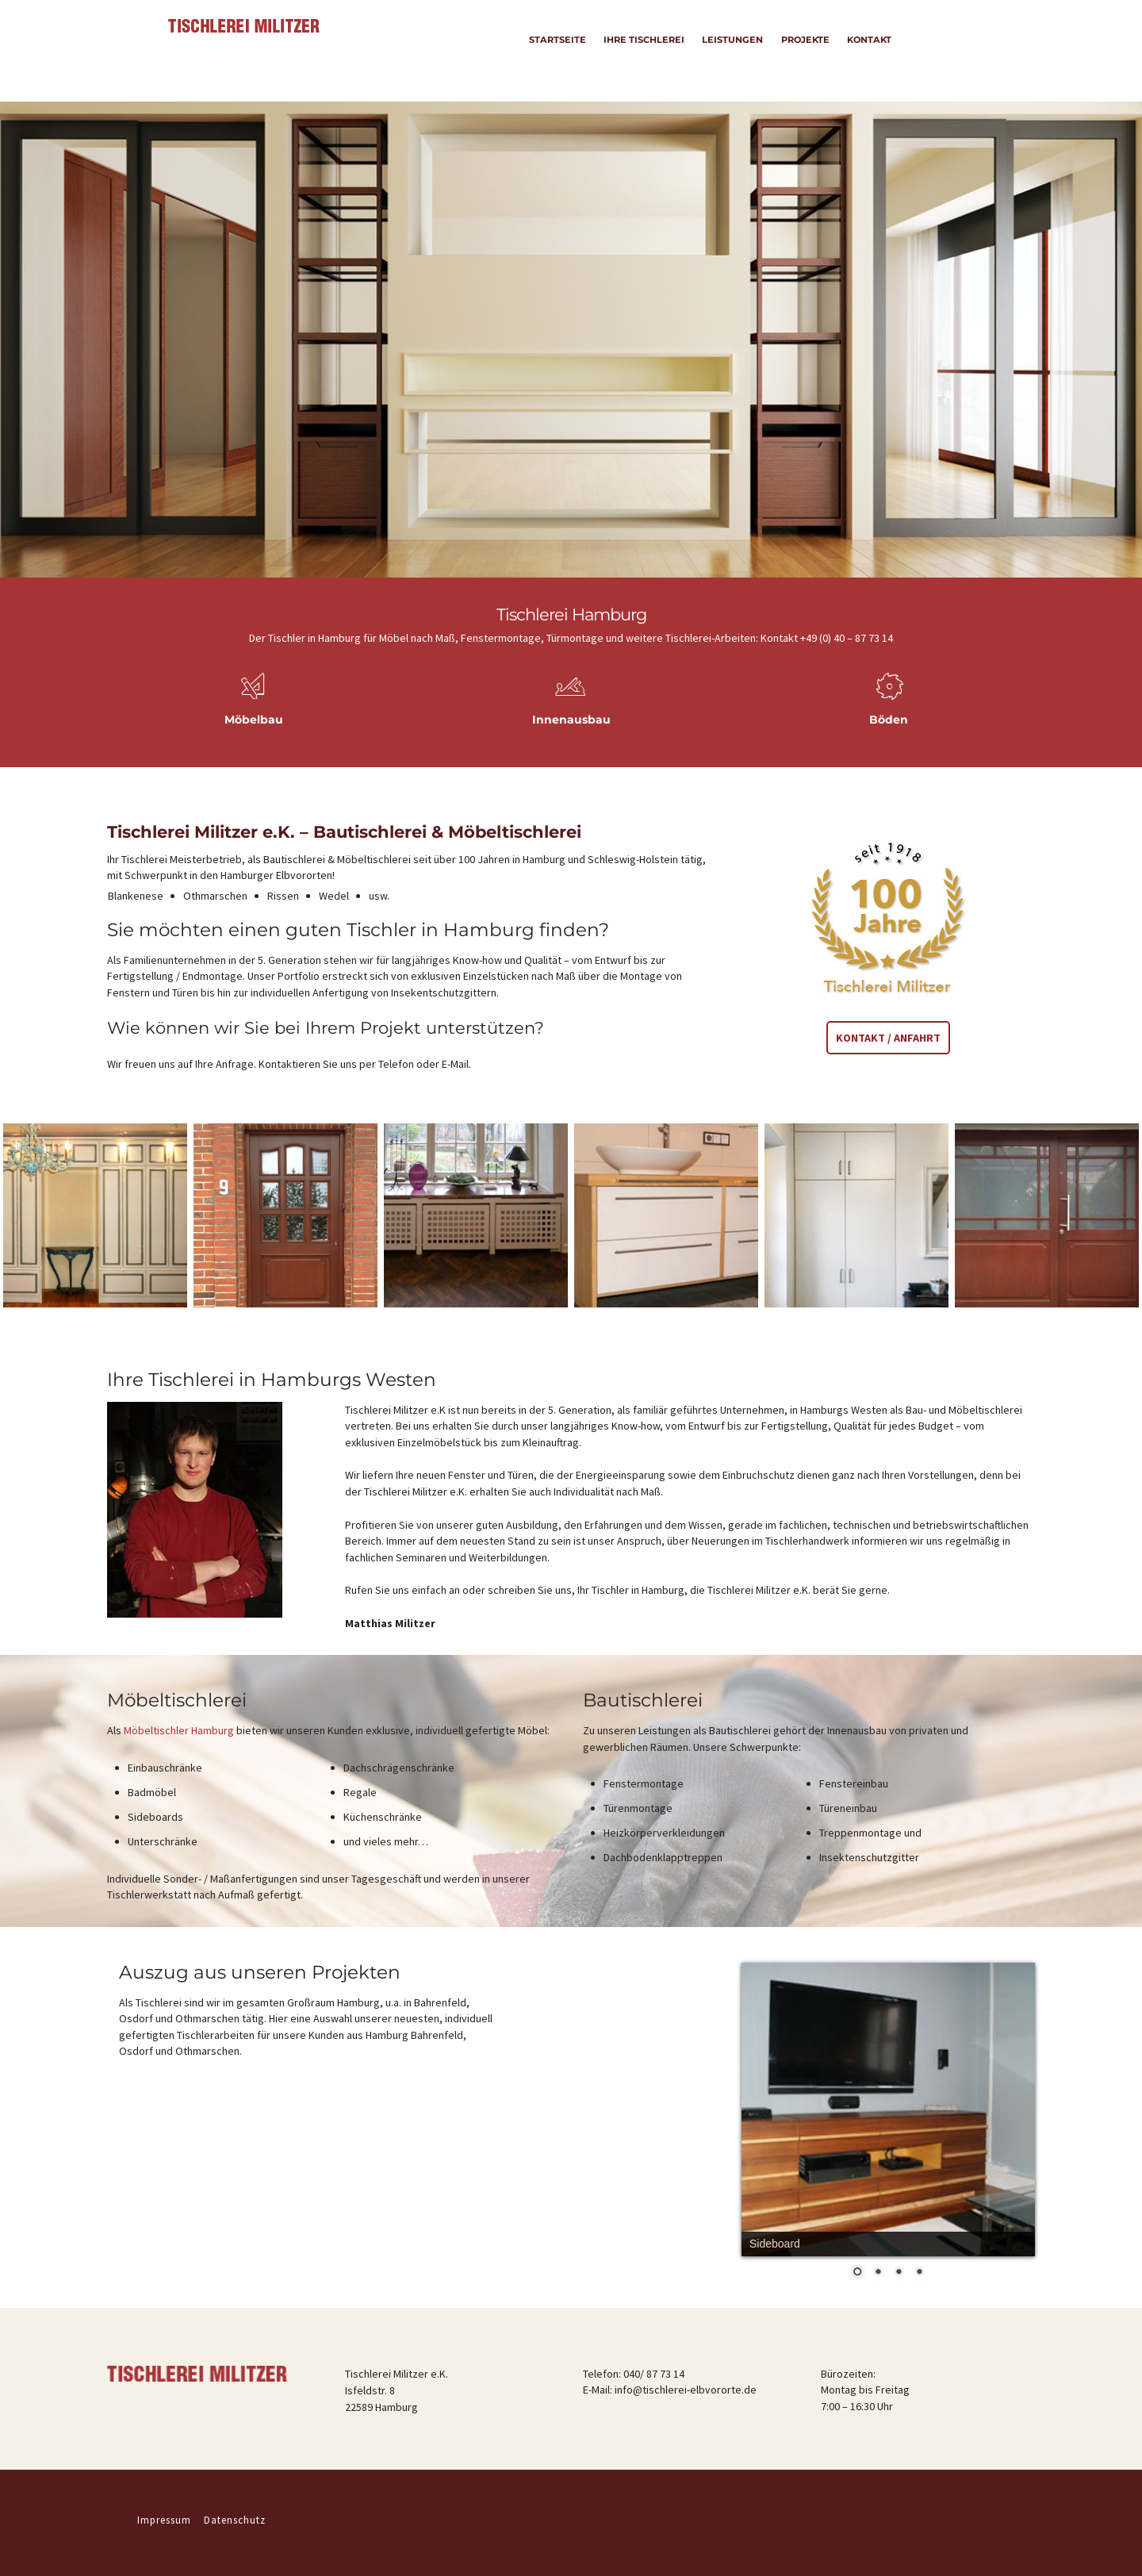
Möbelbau (253, 720)
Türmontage (575, 638)
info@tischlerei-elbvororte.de (686, 2389)
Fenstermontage (501, 638)
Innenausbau (571, 720)
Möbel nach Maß (417, 638)
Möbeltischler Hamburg (179, 1730)
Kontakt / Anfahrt (888, 1038)
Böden (888, 720)
